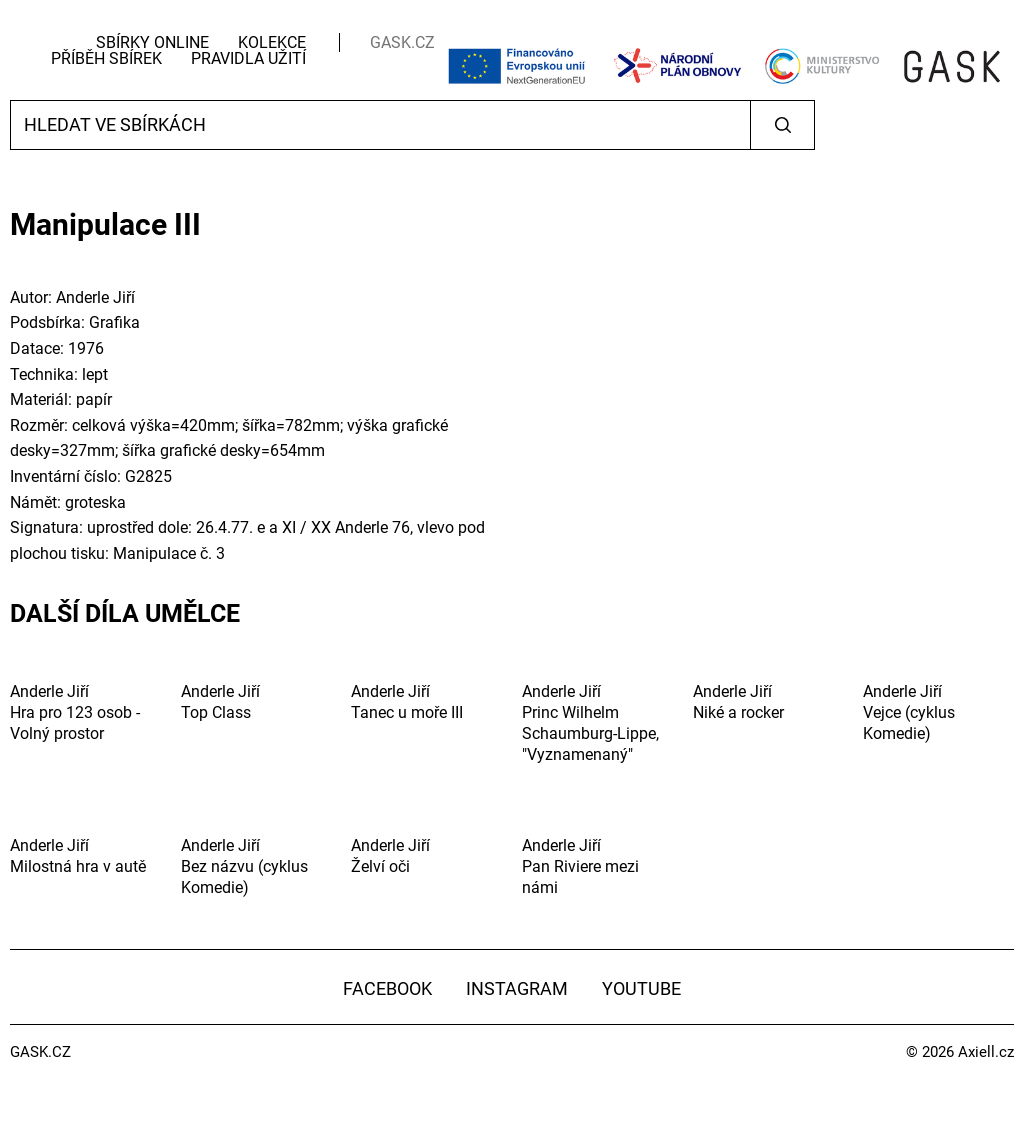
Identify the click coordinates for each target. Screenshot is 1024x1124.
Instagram (517, 988)
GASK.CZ (402, 42)
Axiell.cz (986, 1052)
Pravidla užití (248, 58)
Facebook (387, 988)
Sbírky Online (152, 42)
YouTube (641, 988)
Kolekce (272, 42)
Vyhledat (782, 125)
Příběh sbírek (106, 58)
